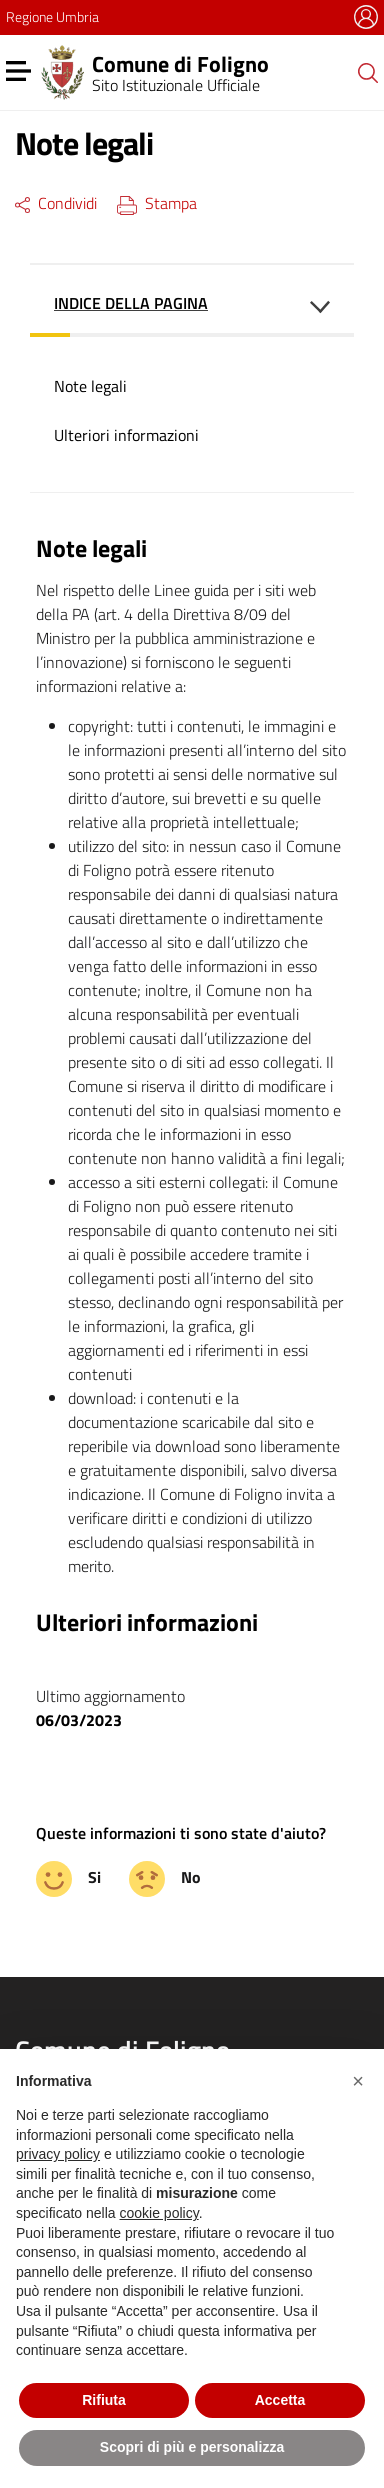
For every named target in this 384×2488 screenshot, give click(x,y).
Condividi (56, 203)
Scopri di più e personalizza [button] (192, 2447)
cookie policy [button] (159, 2213)
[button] (358, 2081)
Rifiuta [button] (104, 2400)
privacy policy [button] (58, 2154)
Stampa (157, 203)
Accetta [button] (280, 2400)
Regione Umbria (52, 16)
